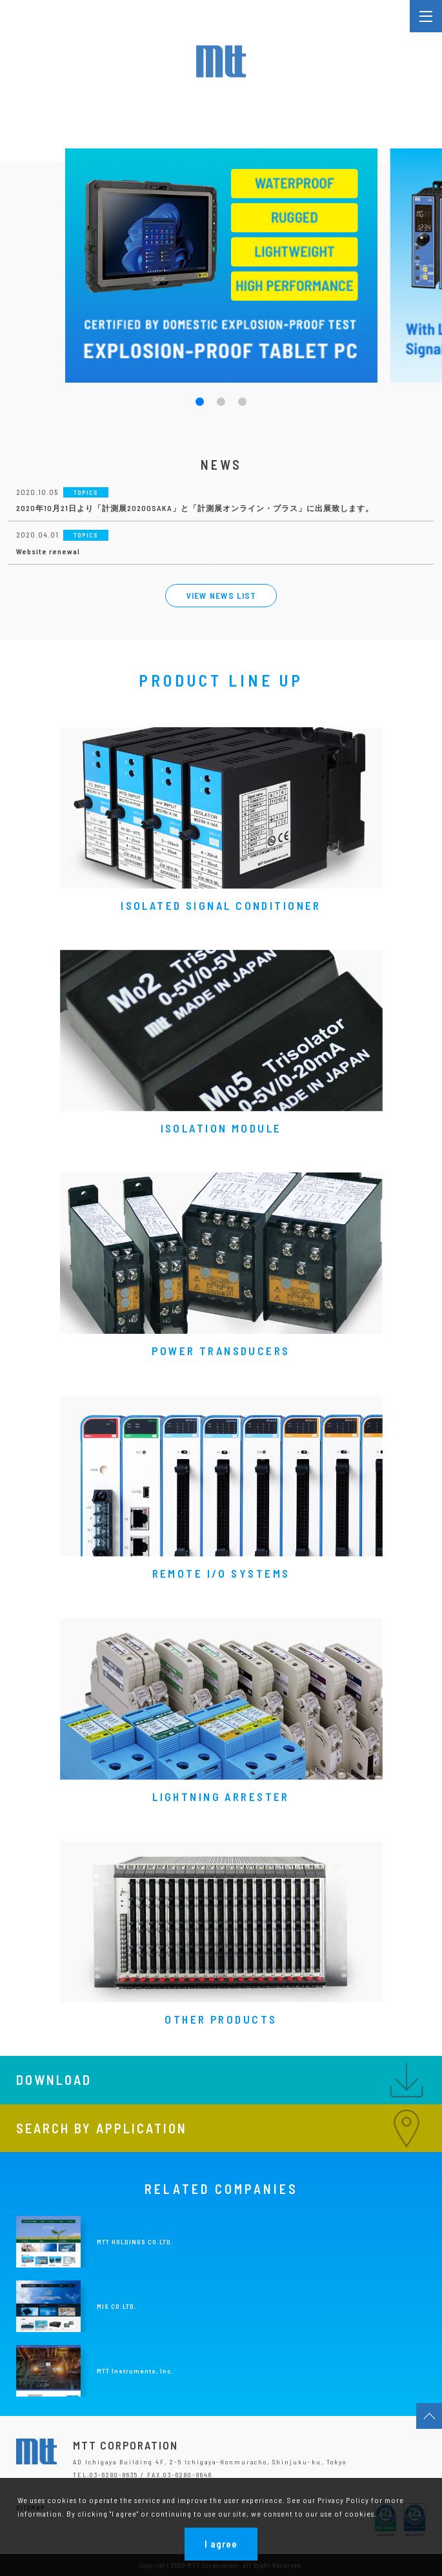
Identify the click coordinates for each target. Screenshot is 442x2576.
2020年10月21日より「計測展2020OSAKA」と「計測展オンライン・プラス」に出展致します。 (195, 507)
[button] (200, 401)
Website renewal (48, 551)
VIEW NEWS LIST (221, 595)
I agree (221, 2544)
